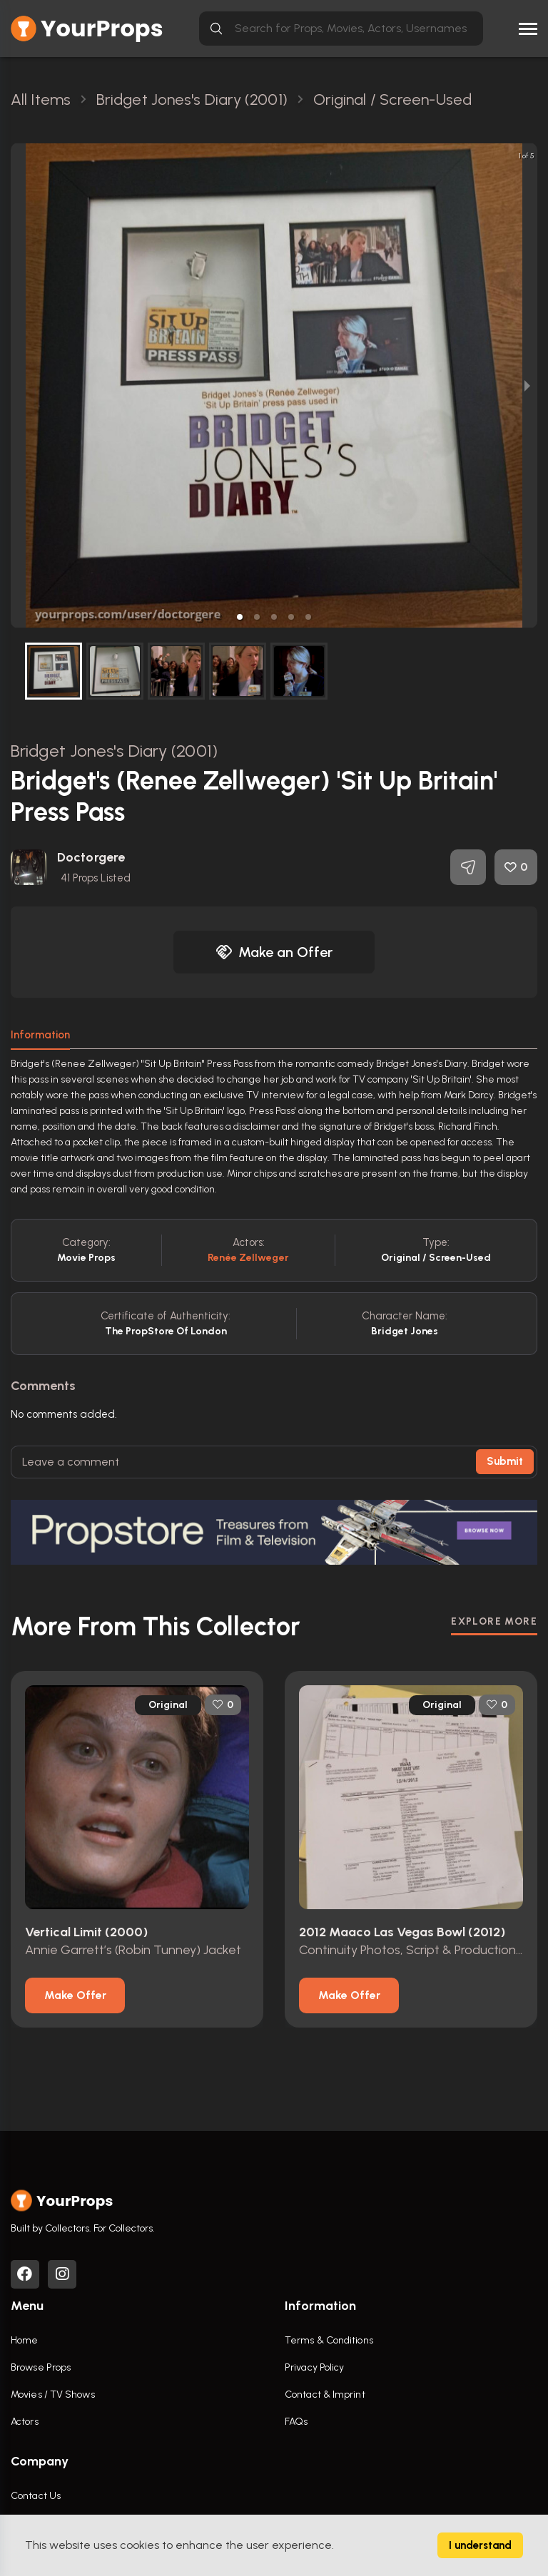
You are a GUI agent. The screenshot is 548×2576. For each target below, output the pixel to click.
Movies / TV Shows (53, 2394)
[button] (240, 617)
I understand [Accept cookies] (480, 2545)
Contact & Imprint (325, 2394)
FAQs (296, 2422)
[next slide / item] (527, 385)
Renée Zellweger (248, 1258)
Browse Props (41, 2367)
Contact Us (36, 2496)
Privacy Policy (314, 2367)
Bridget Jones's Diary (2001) (114, 750)
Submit (505, 1461)
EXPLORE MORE (494, 1621)
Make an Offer (274, 952)
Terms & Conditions (329, 2340)
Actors (25, 2422)
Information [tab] (40, 1034)
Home (24, 2340)
